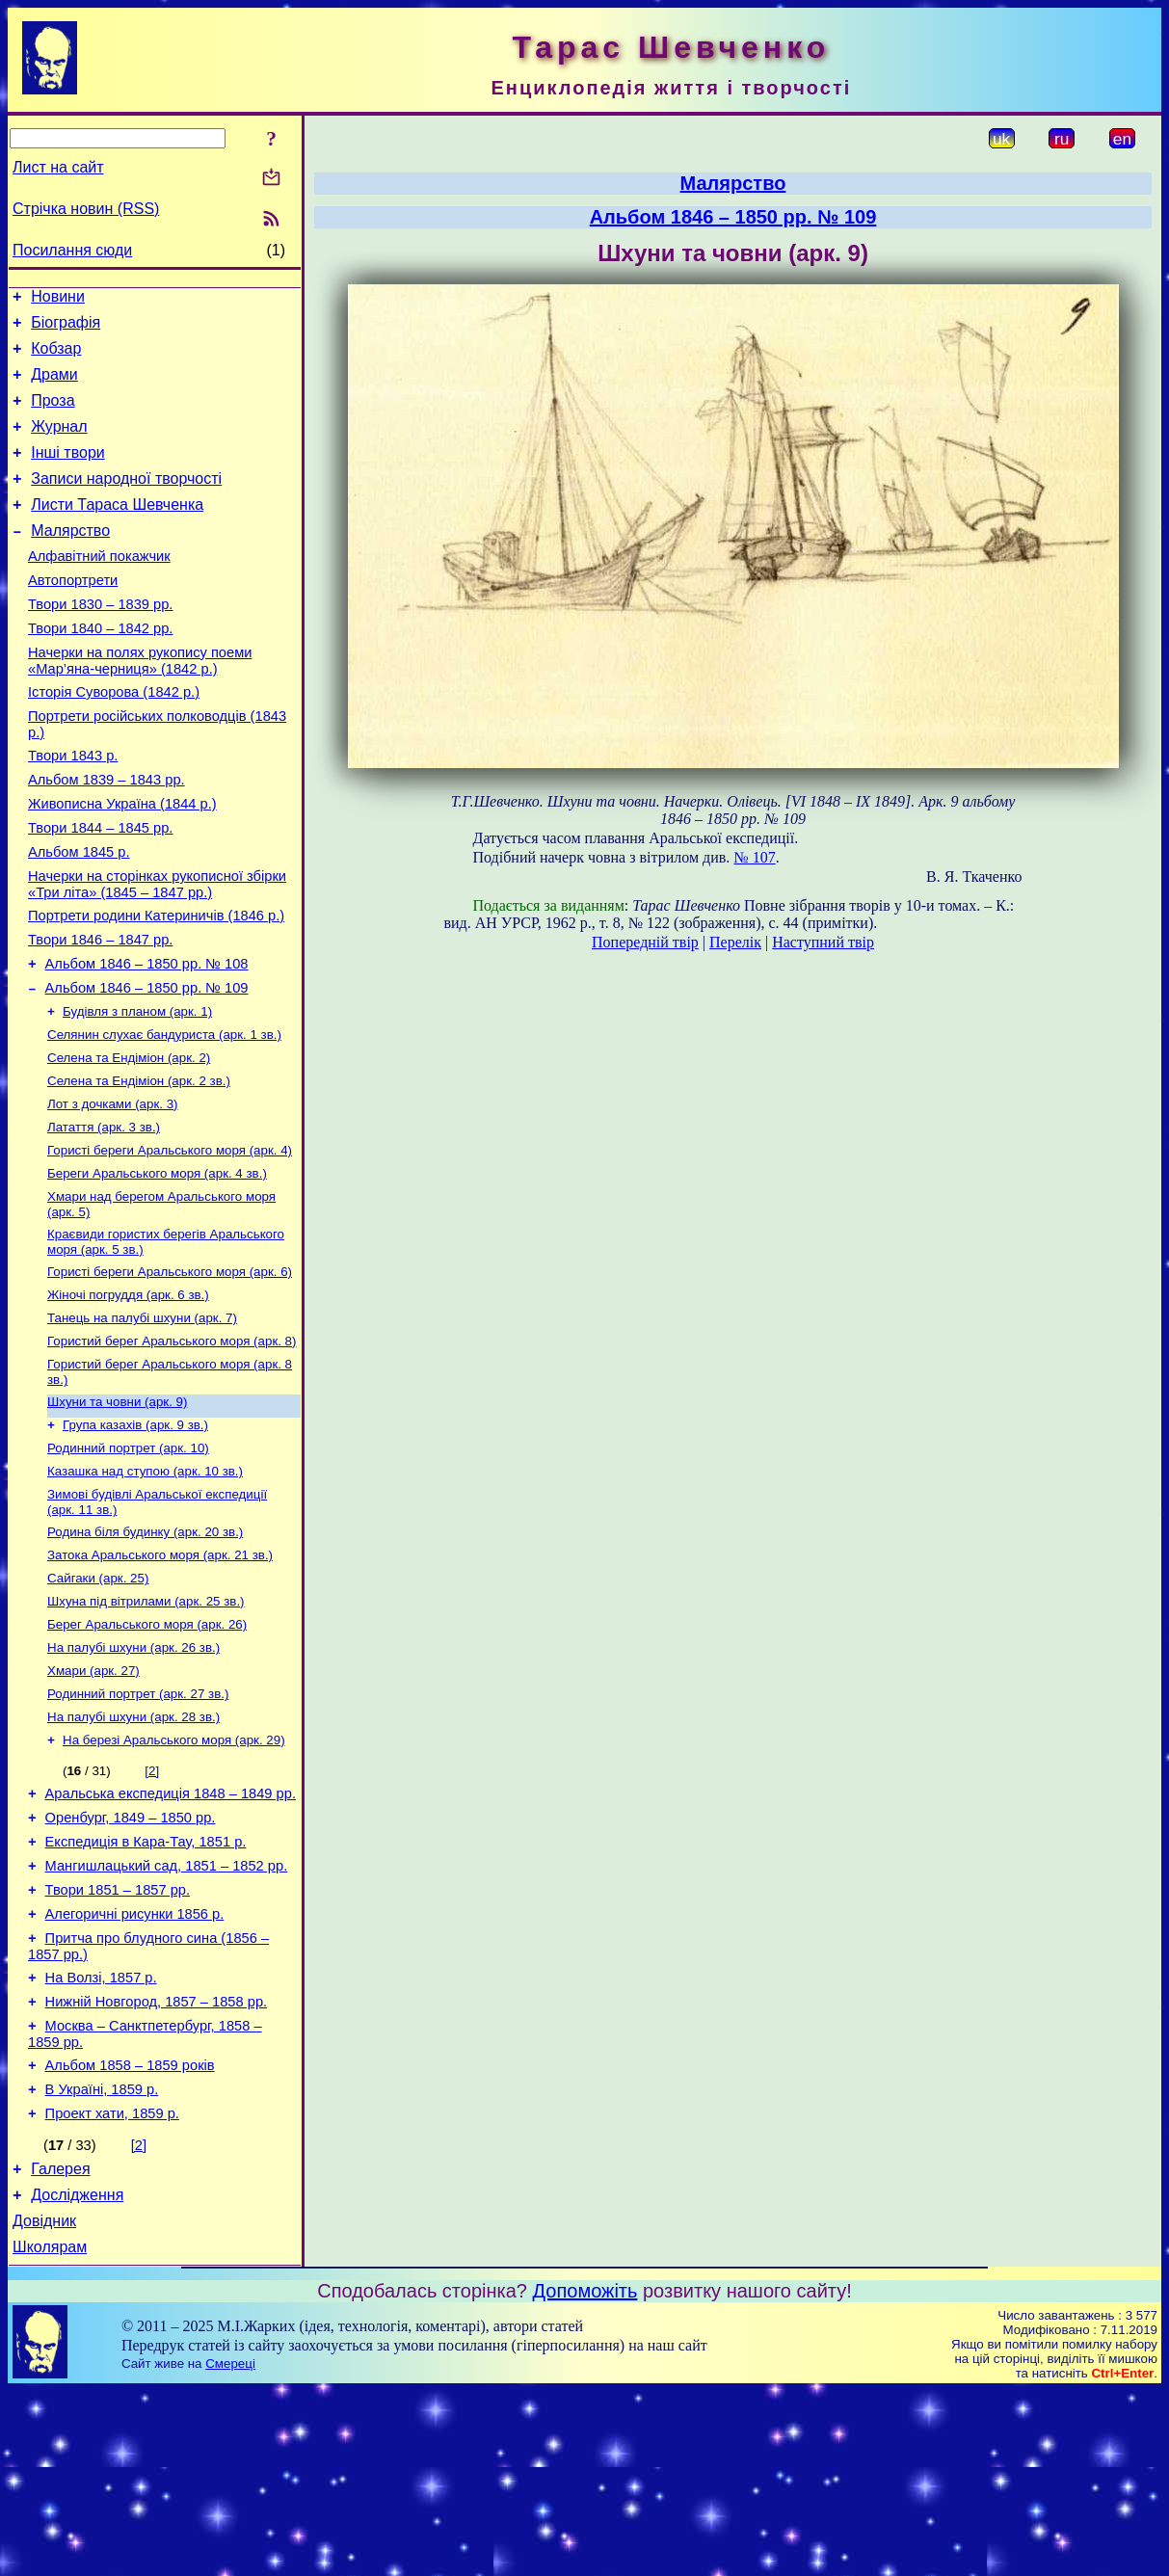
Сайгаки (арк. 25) (97, 1700)
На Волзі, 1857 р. (101, 2136)
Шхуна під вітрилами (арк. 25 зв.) (146, 1725)
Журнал (59, 444)
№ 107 (754, 857)
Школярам (50, 2432)
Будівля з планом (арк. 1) (137, 1091)
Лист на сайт (58, 167)
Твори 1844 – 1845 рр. (100, 888)
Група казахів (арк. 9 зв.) (135, 1535)
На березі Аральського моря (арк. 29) (174, 1876)
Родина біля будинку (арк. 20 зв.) (145, 1650)
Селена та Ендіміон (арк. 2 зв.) (138, 1166)
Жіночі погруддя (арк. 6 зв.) (128, 1396)
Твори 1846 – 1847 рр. (100, 1012)
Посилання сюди (72, 250)
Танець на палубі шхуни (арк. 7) (142, 1421)
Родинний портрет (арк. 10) (128, 1561)
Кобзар (56, 357)
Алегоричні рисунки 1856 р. (135, 2067)
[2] (152, 1906)
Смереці (230, 2548)
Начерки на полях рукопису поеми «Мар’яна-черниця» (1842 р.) (140, 704)
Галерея (60, 2345)
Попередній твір (645, 942)
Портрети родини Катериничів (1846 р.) (156, 985)
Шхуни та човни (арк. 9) (117, 1510)
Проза (52, 415)
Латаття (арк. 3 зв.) (103, 1216)
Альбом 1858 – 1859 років (130, 2233)
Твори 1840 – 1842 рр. (100, 669)
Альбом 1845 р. (79, 915)
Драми (54, 386)
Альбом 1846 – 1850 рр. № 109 (147, 1066)
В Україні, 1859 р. (102, 2260)
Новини (58, 299)
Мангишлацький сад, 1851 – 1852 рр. (166, 2013)
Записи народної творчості (126, 501)
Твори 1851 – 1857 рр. (117, 2040)
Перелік (735, 942)
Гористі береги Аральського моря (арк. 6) (169, 1371)
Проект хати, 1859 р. (112, 2287)
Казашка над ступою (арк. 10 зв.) (145, 1586)
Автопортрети (73, 615)
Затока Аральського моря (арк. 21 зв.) (160, 1675)
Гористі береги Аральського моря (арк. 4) (169, 1242)
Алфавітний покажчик (99, 588)
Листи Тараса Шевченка (117, 530)
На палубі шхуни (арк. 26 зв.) (133, 1775)
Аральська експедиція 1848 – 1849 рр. (170, 1932)
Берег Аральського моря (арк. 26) (147, 1750)
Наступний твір (823, 942)
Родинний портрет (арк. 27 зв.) (137, 1826)
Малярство (70, 559)
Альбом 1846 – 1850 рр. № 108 (147, 1039)
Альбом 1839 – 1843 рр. (106, 834)
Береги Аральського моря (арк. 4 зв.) (157, 1267)
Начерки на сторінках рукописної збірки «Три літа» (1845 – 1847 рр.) (157, 951)
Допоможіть (585, 2475)
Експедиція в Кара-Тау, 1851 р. (146, 1986)
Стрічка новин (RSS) (86, 208)
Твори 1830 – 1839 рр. (100, 642)
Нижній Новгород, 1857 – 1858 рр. (156, 2163)
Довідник (44, 2403)
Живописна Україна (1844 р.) (122, 861)
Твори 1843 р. (73, 807)
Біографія (65, 328)
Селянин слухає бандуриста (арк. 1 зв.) (164, 1116)
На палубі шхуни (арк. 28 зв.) (133, 1851)
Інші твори (68, 473)
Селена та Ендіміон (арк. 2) (128, 1141)
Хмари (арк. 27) (93, 1800)
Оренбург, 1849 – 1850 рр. (130, 1959)
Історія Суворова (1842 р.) (113, 738)
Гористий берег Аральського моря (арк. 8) (171, 1446)
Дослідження (77, 2374)
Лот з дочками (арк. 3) (112, 1191)
